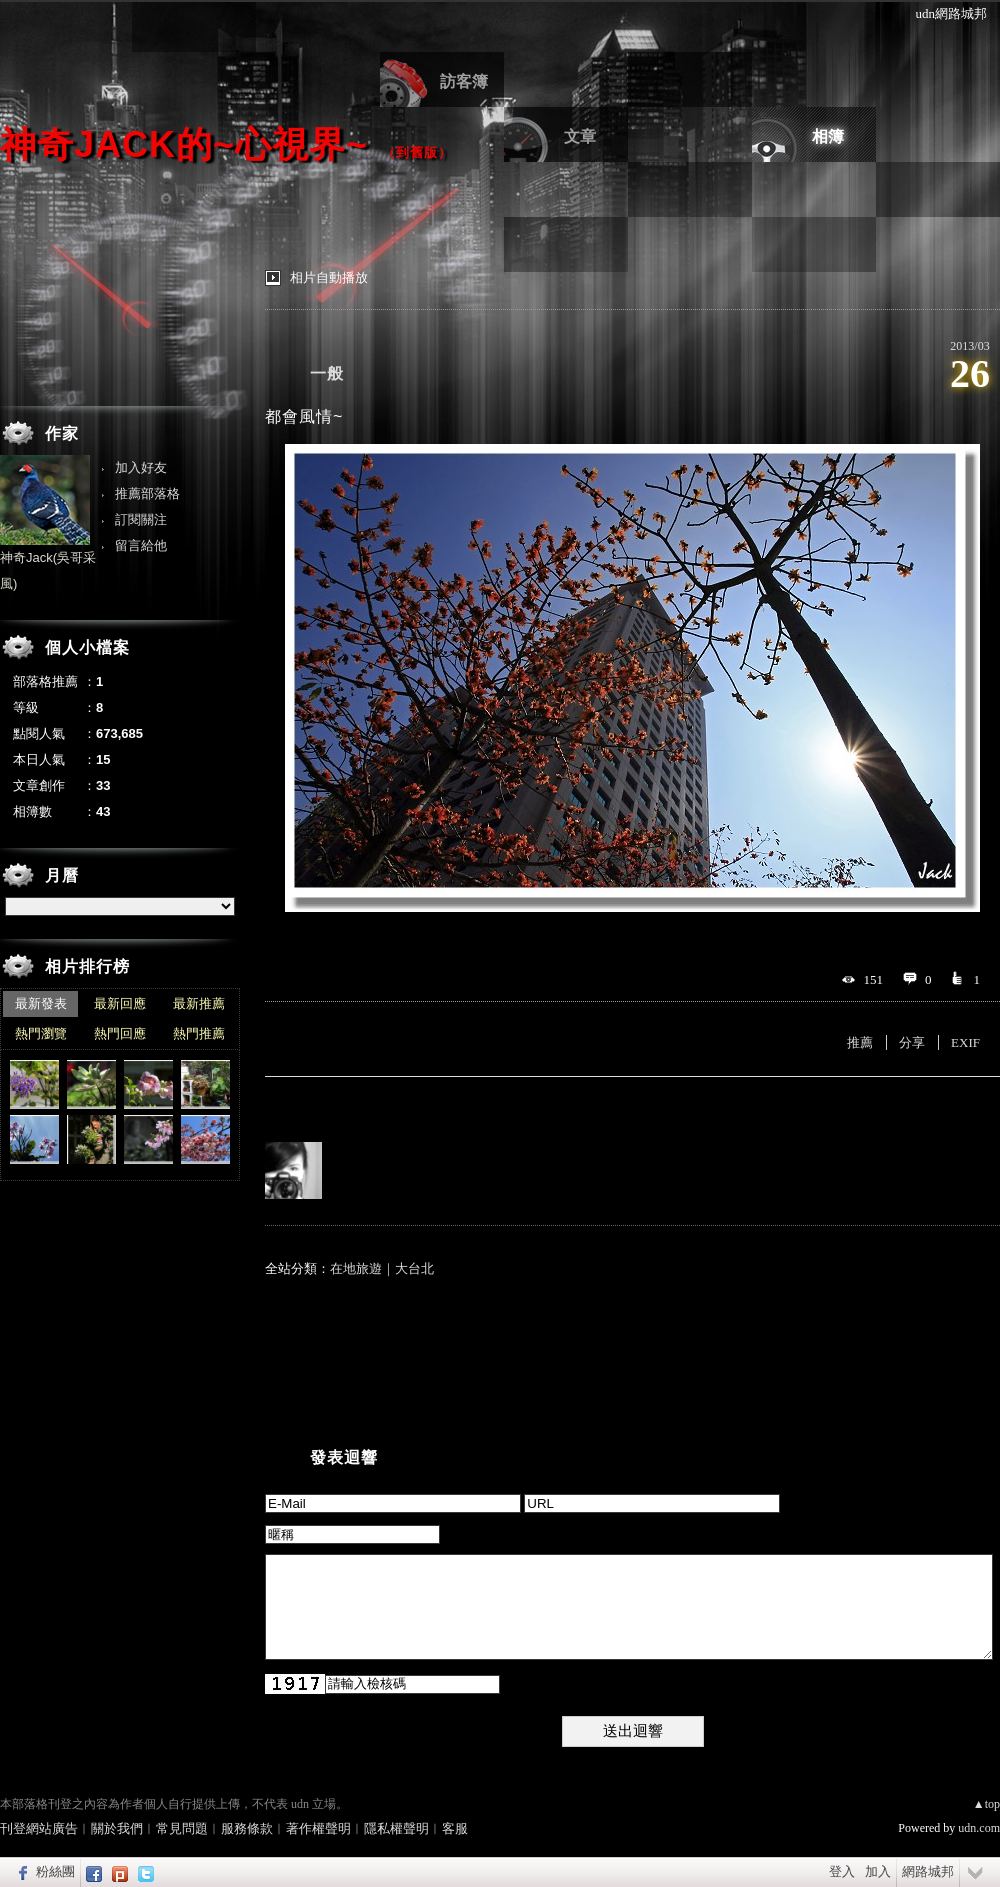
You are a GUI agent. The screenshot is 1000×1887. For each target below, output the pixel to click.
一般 (327, 373)
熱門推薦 (199, 1033)
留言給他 (141, 545)
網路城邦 (928, 1871)
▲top (986, 1804)
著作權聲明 (318, 1828)
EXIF (965, 1042)
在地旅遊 (356, 1268)
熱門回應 (120, 1033)
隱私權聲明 (396, 1828)
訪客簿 (464, 81)
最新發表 (41, 1003)
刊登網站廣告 (39, 1828)
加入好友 (141, 467)
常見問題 (182, 1828)
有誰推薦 (297, 1106)
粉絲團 (55, 1871)
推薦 (860, 1042)
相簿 (828, 136)
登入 (842, 1871)
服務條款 (247, 1828)
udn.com (979, 1828)
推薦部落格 (147, 493)
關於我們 (117, 1828)
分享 (912, 1042)
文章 (580, 136)
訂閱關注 (141, 519)
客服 (455, 1828)
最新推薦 (199, 1003)
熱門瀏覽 (41, 1033)
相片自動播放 (329, 277)
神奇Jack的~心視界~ (184, 144)
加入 (878, 1871)
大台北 (414, 1268)
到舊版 (417, 152)
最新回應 (120, 1003)
